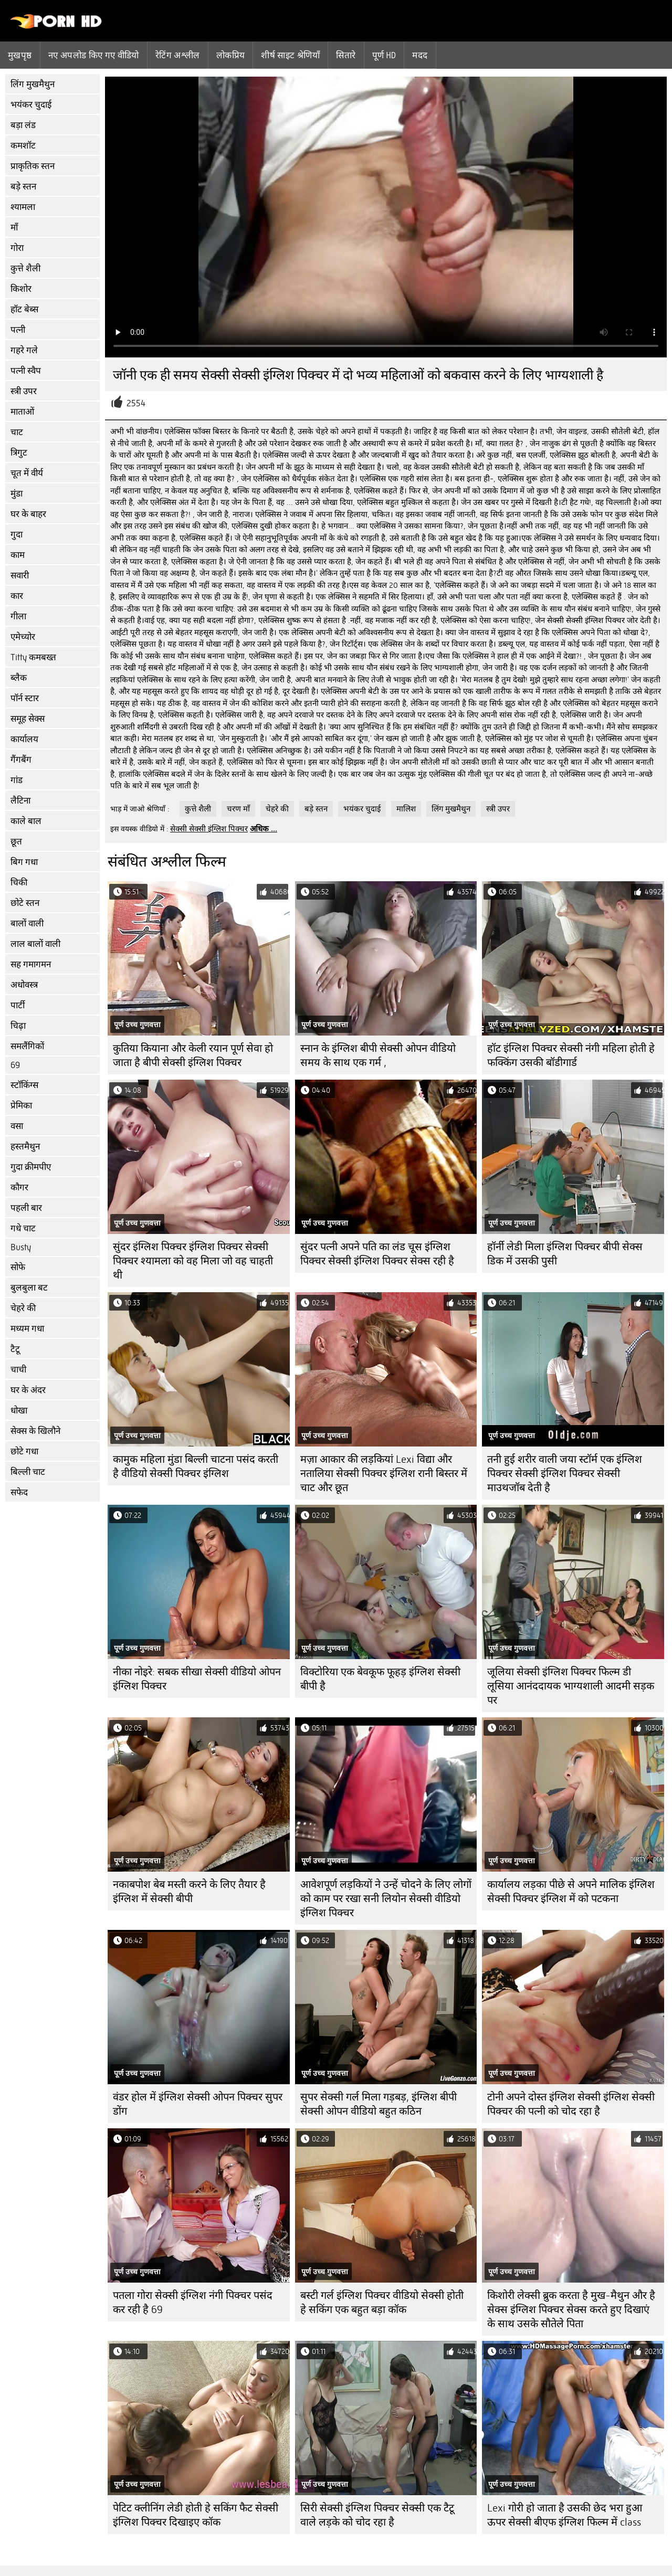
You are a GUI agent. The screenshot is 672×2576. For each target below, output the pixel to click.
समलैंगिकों (27, 1046)
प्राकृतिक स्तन (32, 166)
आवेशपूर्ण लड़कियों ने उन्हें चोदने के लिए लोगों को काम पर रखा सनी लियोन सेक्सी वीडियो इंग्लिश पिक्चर (385, 1898)
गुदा (16, 535)
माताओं (22, 412)
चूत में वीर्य (26, 473)
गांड (16, 780)
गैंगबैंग (21, 760)
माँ (14, 228)
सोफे (17, 1267)
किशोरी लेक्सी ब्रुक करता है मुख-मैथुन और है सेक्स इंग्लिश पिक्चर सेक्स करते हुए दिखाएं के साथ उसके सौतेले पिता (571, 2309)
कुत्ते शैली (25, 268)
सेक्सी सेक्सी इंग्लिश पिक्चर (209, 828)
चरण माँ (238, 809)
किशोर (21, 289)
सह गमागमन (30, 964)
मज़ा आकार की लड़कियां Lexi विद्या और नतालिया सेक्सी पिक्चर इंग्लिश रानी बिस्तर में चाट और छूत (383, 1473)
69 (15, 1065)
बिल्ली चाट (27, 1472)
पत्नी (17, 330)
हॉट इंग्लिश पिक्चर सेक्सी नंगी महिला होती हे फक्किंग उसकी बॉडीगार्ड (571, 1055)
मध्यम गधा (27, 1329)
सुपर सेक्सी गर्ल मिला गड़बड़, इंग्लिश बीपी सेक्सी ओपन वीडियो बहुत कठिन (378, 2104)
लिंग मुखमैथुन (32, 84)
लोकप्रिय (230, 55)
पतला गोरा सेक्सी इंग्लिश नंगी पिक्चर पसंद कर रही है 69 (192, 2302)
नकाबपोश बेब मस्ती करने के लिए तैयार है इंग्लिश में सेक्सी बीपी (189, 1891)
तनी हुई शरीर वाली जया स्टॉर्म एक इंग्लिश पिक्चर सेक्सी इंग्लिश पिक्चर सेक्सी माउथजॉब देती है (564, 1473)
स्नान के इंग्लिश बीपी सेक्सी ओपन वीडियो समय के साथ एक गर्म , (378, 1055)
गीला (18, 616)
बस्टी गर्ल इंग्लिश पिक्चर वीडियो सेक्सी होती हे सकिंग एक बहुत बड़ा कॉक (382, 2302)
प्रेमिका (21, 1106)
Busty (20, 1247)
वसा (16, 1126)
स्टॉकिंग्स (24, 1085)
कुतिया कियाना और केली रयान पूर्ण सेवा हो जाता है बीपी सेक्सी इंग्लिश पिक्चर (193, 1055)
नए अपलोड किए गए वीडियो (93, 55)
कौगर (19, 1187)
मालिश (406, 809)
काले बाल (25, 821)
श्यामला (22, 207)
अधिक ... (263, 828)
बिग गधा (24, 862)
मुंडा (16, 494)
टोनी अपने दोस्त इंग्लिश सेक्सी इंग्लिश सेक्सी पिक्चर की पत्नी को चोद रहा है (571, 2104)
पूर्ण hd (384, 55)
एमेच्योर (22, 637)
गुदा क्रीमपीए (30, 1167)
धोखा (18, 1411)
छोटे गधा (24, 1451)
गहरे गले (24, 350)
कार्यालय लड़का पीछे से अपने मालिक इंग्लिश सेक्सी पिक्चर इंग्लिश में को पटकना (571, 1891)
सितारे (345, 55)
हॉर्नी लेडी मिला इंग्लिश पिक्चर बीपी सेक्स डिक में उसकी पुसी (565, 1254)
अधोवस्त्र (24, 985)
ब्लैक (18, 678)
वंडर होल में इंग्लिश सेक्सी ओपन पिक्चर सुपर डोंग (197, 2104)
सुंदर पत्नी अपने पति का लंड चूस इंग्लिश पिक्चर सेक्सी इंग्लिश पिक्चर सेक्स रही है (377, 1254)
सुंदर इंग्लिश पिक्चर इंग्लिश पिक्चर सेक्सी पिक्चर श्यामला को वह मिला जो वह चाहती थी (193, 1261)
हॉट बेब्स (24, 309)
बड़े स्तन (23, 187)
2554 (136, 403)
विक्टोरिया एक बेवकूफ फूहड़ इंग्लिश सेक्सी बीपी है (380, 1679)
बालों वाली (27, 923)
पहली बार (26, 1208)
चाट (16, 432)
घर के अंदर (28, 1390)
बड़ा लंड (23, 125)
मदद (419, 55)
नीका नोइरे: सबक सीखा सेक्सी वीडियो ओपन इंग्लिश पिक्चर (197, 1679)
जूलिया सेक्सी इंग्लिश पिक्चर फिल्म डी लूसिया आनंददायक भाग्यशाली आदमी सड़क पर (570, 1686)
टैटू (15, 1349)
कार (16, 596)
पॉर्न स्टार (24, 698)
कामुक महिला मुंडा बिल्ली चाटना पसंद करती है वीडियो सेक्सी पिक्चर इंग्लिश (195, 1466)
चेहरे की (23, 1308)
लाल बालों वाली (35, 944)
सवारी (19, 575)
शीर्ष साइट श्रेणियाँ (290, 55)
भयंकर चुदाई (30, 105)
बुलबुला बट (29, 1288)
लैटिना (20, 801)
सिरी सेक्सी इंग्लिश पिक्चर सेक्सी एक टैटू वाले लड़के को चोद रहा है (377, 2515)
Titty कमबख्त (33, 657)
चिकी (18, 883)
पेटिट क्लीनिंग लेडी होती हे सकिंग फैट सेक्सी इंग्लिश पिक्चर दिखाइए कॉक (195, 2515)
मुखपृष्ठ (20, 55)
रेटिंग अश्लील (177, 55)
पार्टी (17, 1005)
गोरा (17, 248)
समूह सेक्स (27, 719)
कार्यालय (24, 739)
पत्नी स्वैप (25, 371)
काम (17, 555)
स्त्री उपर (23, 391)
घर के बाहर (28, 514)
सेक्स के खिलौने (35, 1431)
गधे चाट (23, 1228)
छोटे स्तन (24, 903)
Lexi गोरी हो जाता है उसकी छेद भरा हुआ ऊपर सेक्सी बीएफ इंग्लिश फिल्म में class (564, 2515)
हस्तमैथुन (25, 1147)
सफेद (19, 1492)
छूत (16, 842)
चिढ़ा (18, 1026)
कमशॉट (23, 146)
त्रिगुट (18, 453)
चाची (18, 1370)
